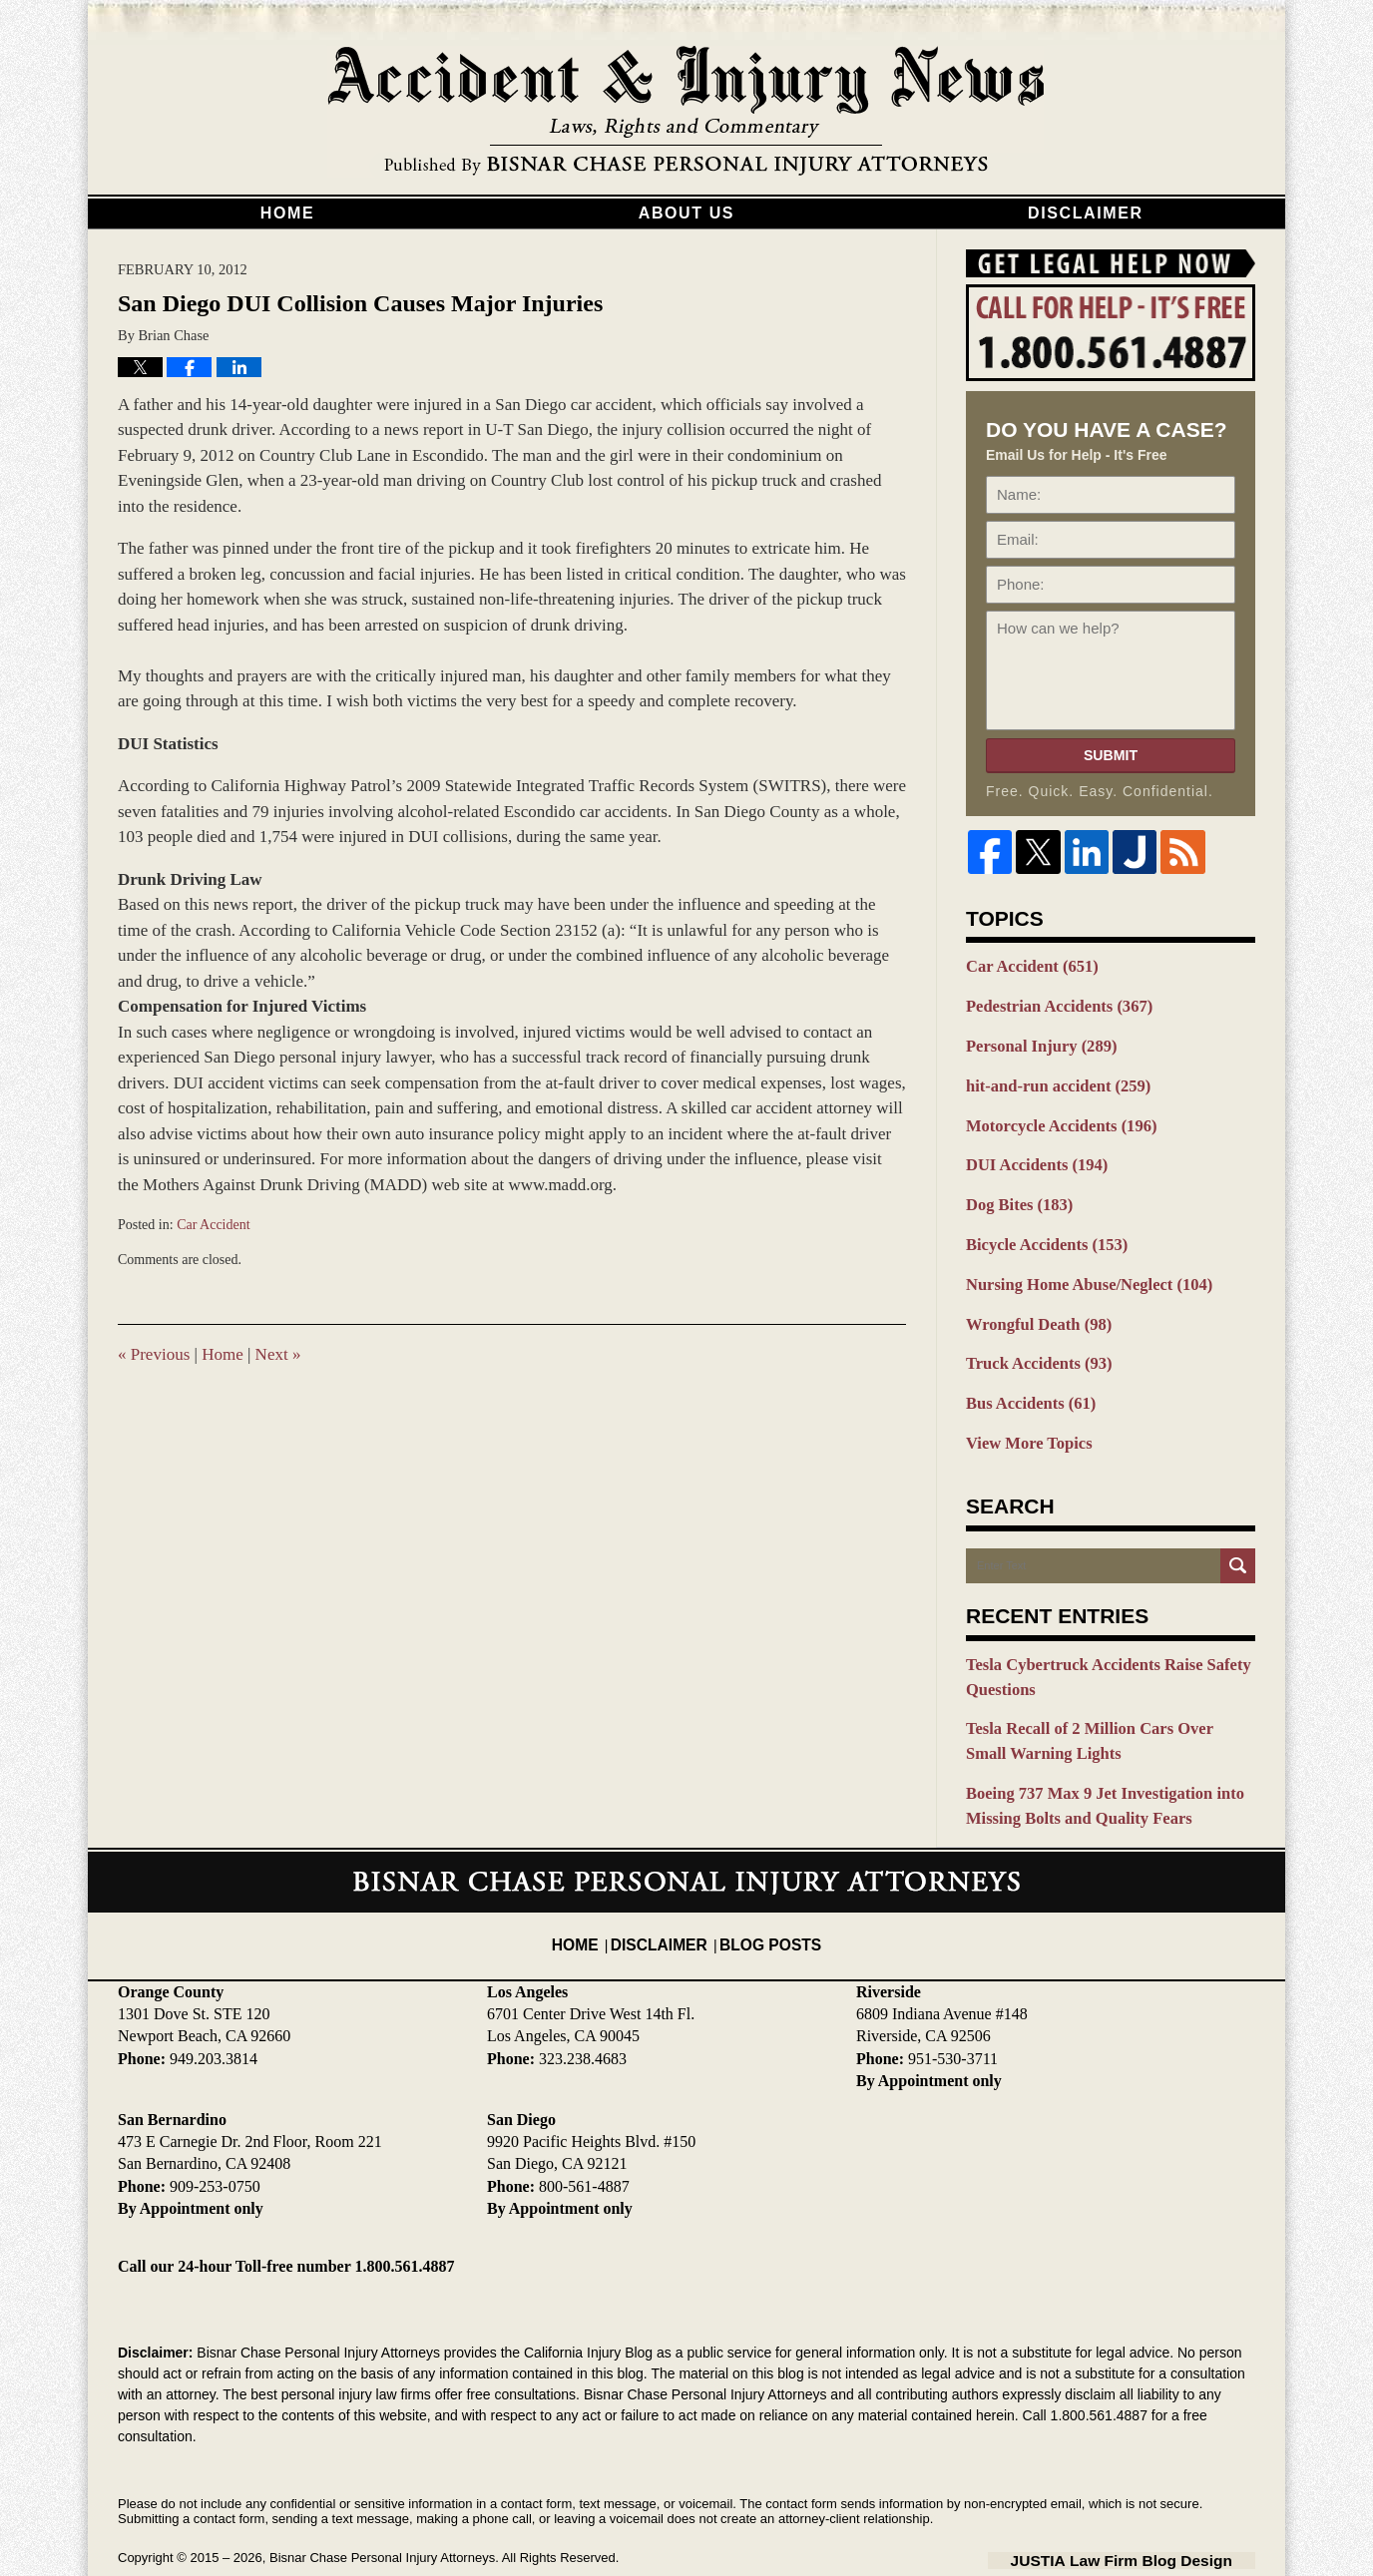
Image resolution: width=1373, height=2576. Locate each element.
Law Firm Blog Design (1160, 2515)
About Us (686, 213)
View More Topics (1023, 1415)
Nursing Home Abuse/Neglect (1078, 1265)
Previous (154, 1354)
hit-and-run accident (1050, 1078)
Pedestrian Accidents (1051, 1004)
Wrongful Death (1032, 1303)
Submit (1111, 755)
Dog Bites (1015, 1190)
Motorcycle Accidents (1053, 1115)
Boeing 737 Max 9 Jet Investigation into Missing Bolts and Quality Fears (1092, 1765)
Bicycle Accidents (1039, 1228)
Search (1237, 1535)
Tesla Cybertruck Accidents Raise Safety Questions (1095, 1645)
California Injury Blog (686, 112)
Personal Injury (1035, 1041)
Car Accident (213, 1224)
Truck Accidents (1032, 1340)
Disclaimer (1086, 213)
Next (278, 1354)
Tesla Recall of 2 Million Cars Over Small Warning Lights (1098, 1705)
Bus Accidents (1025, 1378)
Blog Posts (763, 1888)
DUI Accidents (1030, 1153)
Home (287, 213)
